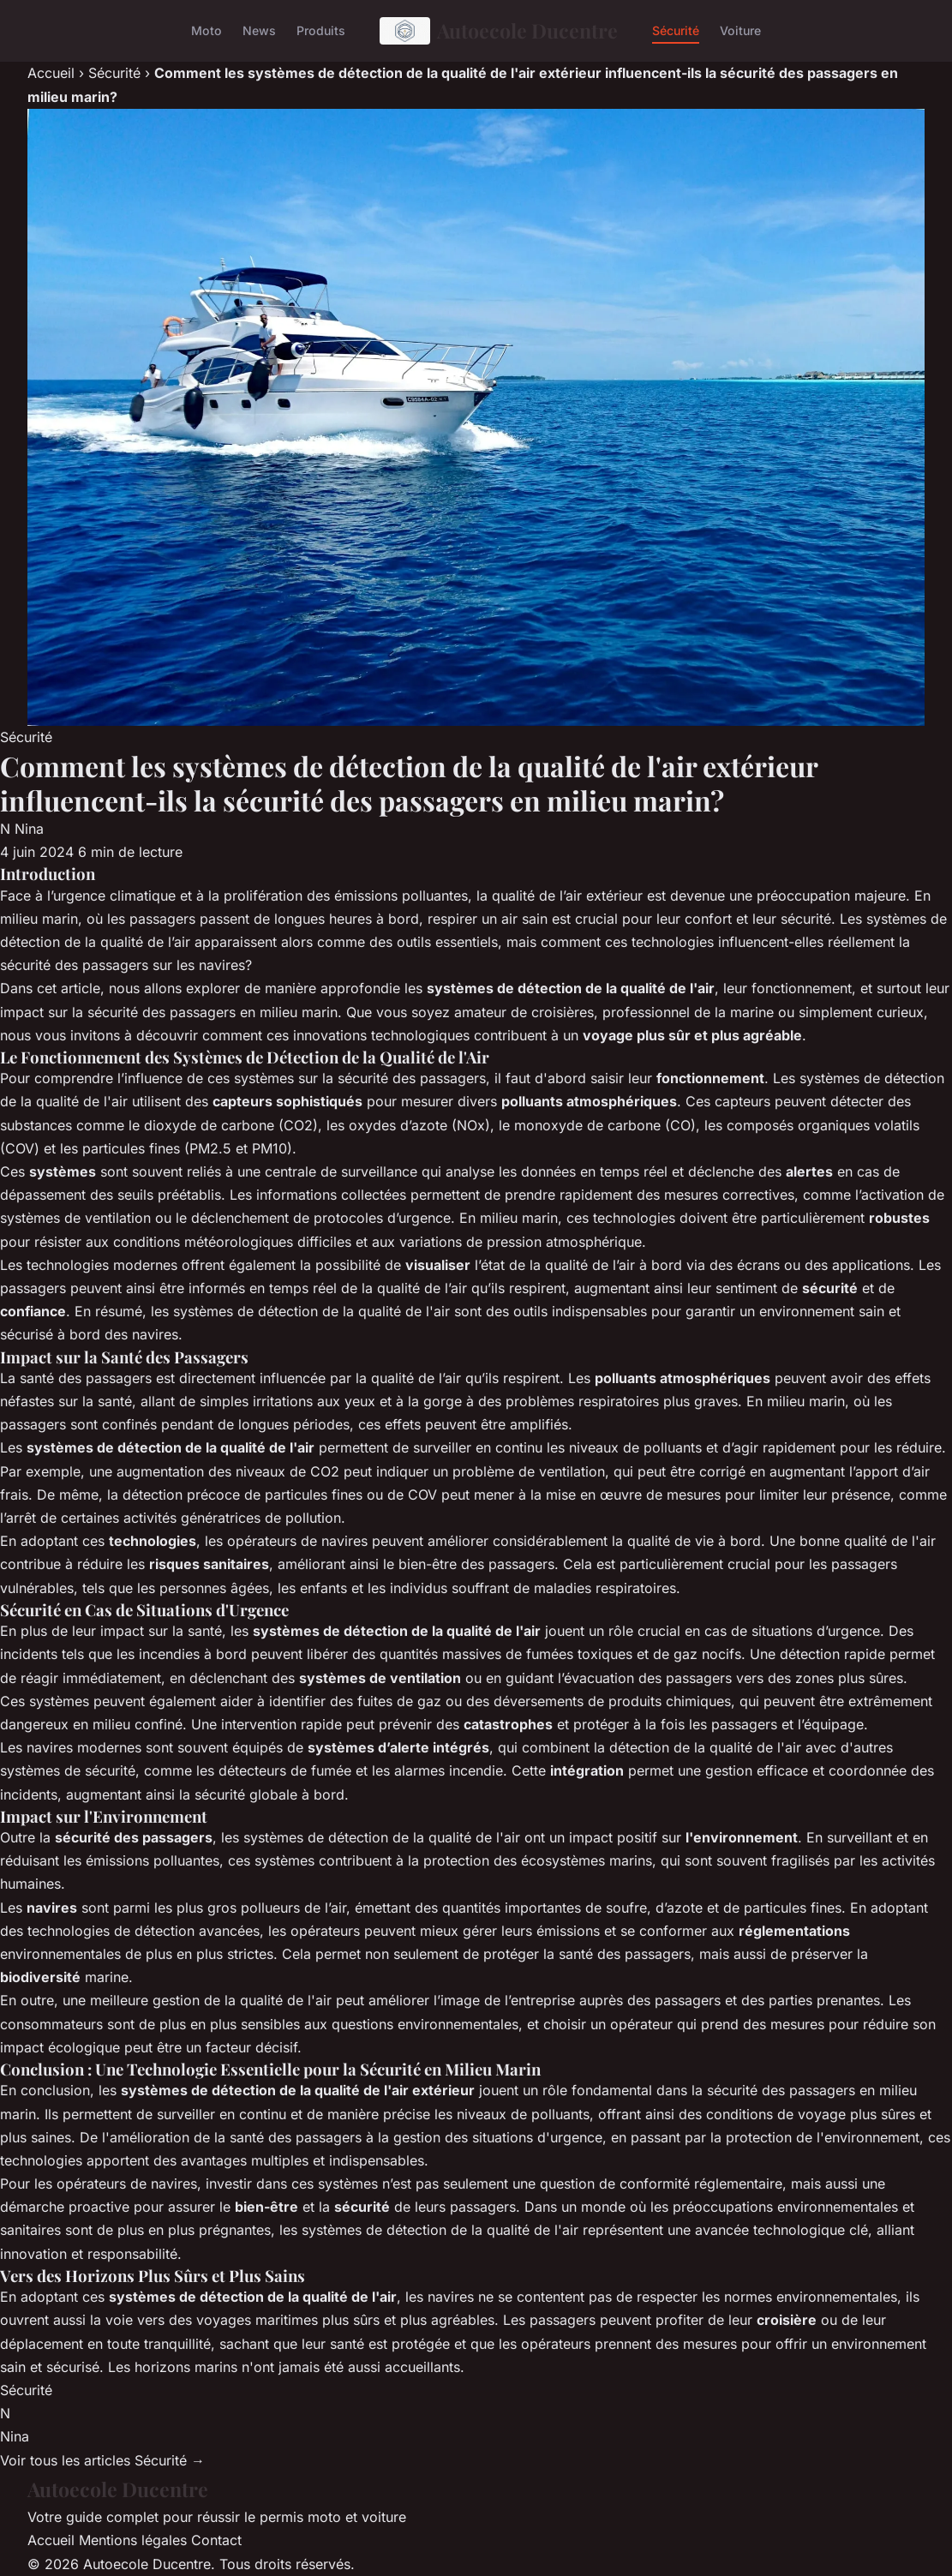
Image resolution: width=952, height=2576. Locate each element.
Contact (216, 2540)
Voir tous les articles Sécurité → (102, 2460)
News (259, 30)
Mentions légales (133, 2540)
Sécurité (675, 30)
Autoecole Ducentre (499, 31)
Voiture (740, 30)
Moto (206, 30)
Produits (320, 30)
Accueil (51, 72)
